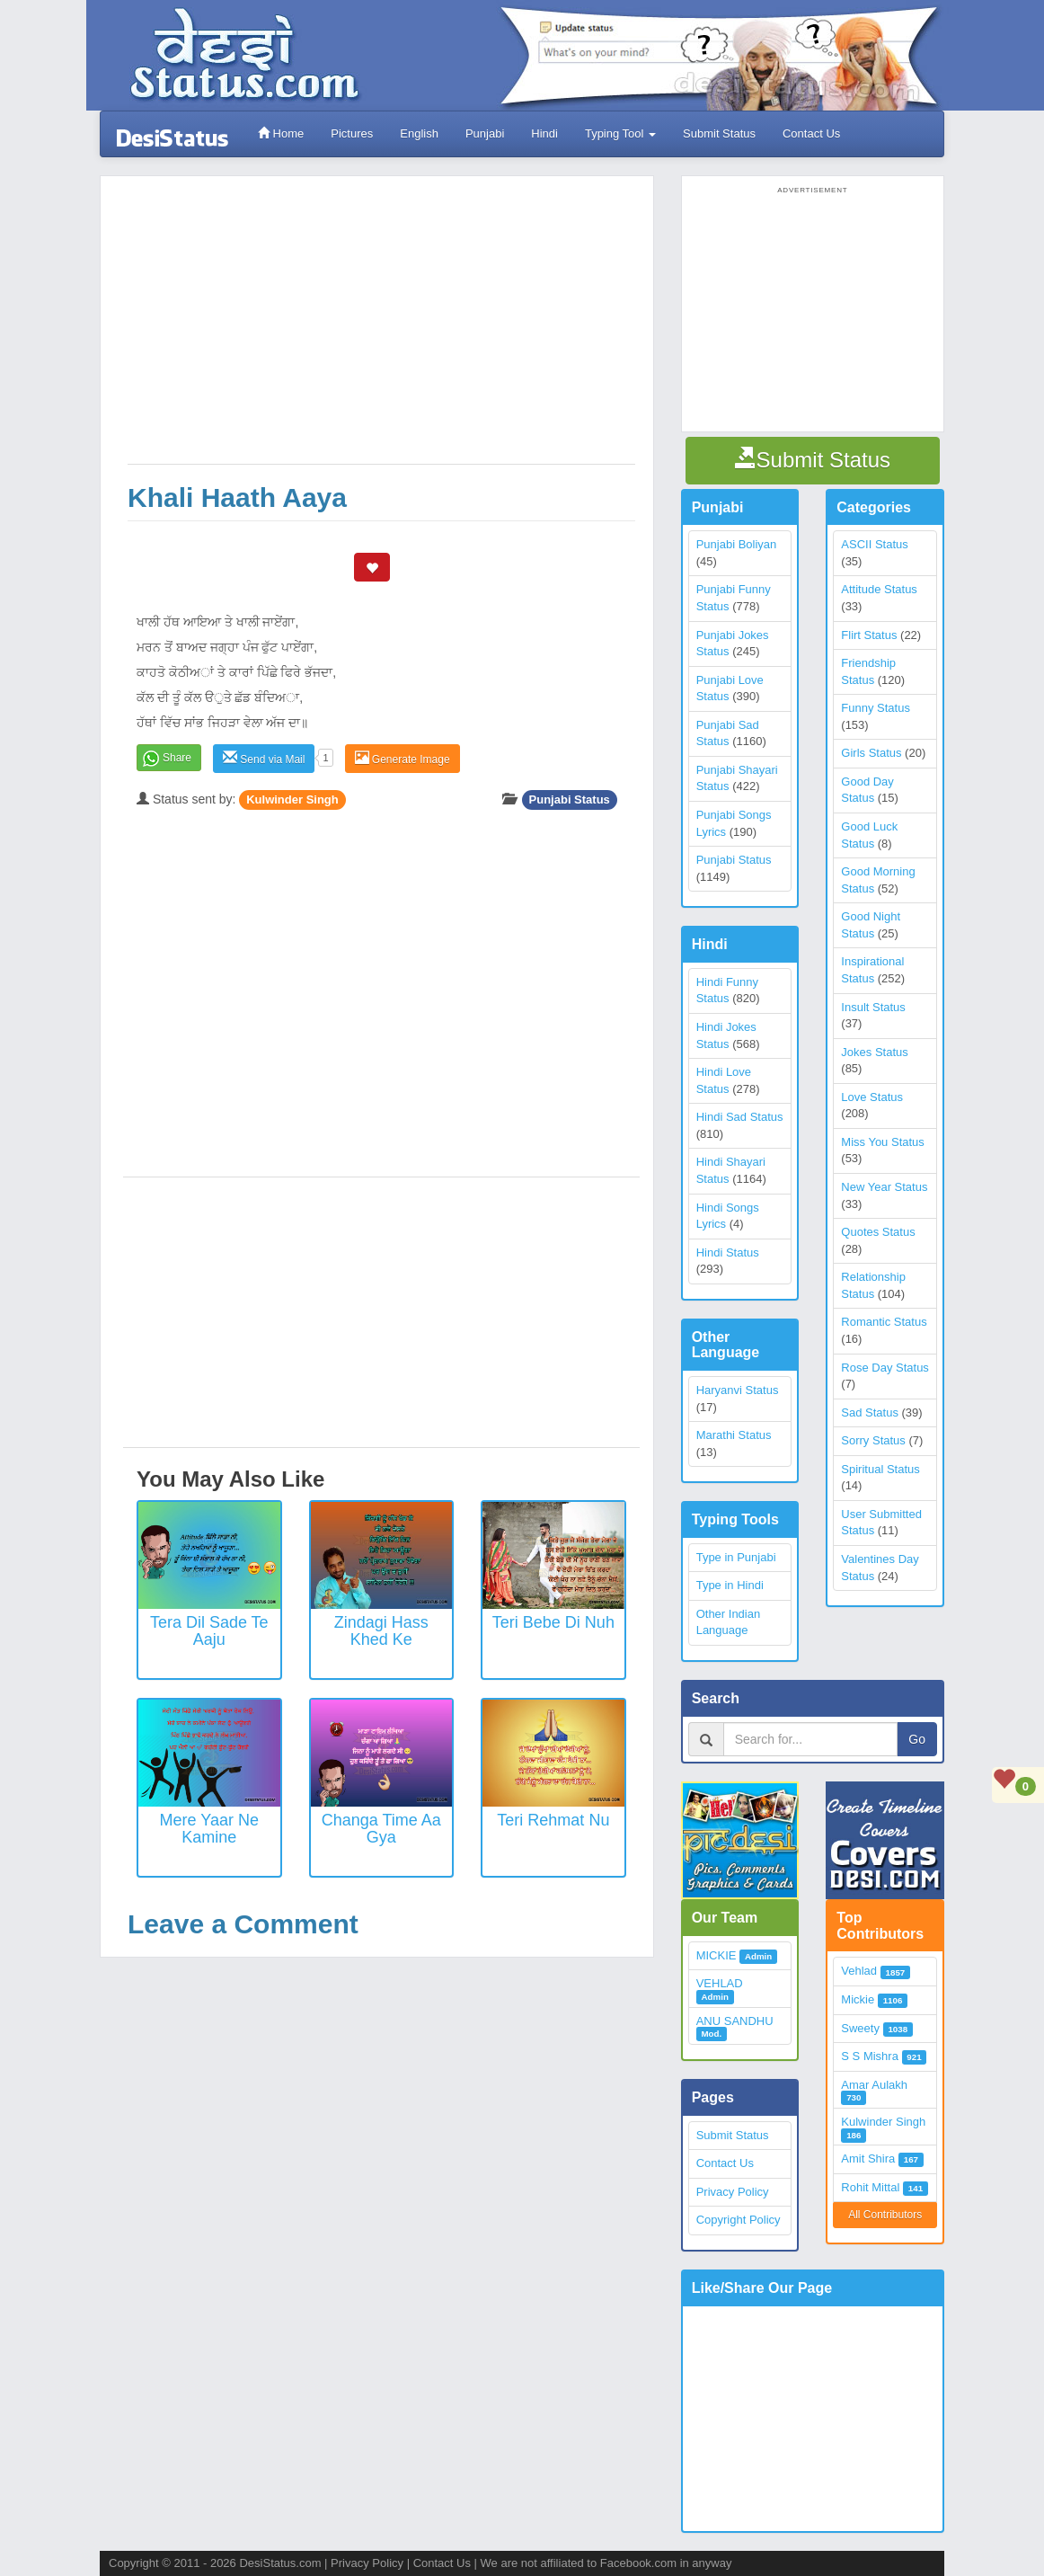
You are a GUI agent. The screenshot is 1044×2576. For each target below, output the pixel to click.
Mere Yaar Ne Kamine (209, 1829)
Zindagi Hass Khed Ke (381, 1631)
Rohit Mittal (870, 2187)
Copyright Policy (738, 2219)
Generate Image (402, 758)
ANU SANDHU (735, 2021)
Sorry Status (873, 1440)
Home (281, 133)
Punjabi (484, 133)
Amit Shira (868, 2158)
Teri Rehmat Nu (553, 1820)
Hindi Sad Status (739, 1117)
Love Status (872, 1097)
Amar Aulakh (874, 2085)
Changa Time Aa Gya (381, 1829)
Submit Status (719, 133)
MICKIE (716, 1955)
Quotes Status (878, 1232)
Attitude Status (879, 589)
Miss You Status (883, 1142)
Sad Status (869, 1412)
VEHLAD (719, 1983)
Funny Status (875, 708)
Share (177, 757)
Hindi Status (727, 1252)
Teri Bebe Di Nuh (553, 1622)
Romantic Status (883, 1321)
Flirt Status (869, 635)
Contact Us (811, 133)
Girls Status (871, 752)
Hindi (544, 133)
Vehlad (859, 1970)
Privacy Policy (732, 2191)
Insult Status (873, 1007)
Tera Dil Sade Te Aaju (209, 1631)
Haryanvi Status (737, 1390)
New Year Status (884, 1187)
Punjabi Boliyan (736, 544)
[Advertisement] (381, 329)
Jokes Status (874, 1052)
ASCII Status (874, 544)
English (419, 133)
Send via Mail (264, 758)
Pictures (352, 133)
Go (916, 1739)
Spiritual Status (880, 1469)
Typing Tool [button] (620, 133)
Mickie (857, 1999)
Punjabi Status (569, 799)
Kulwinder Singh (292, 799)
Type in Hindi (730, 1585)
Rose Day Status (885, 1367)
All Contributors (885, 2214)
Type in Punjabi (736, 1557)
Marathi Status (734, 1435)
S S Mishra (869, 2056)
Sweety (860, 2028)
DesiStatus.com (280, 2563)
